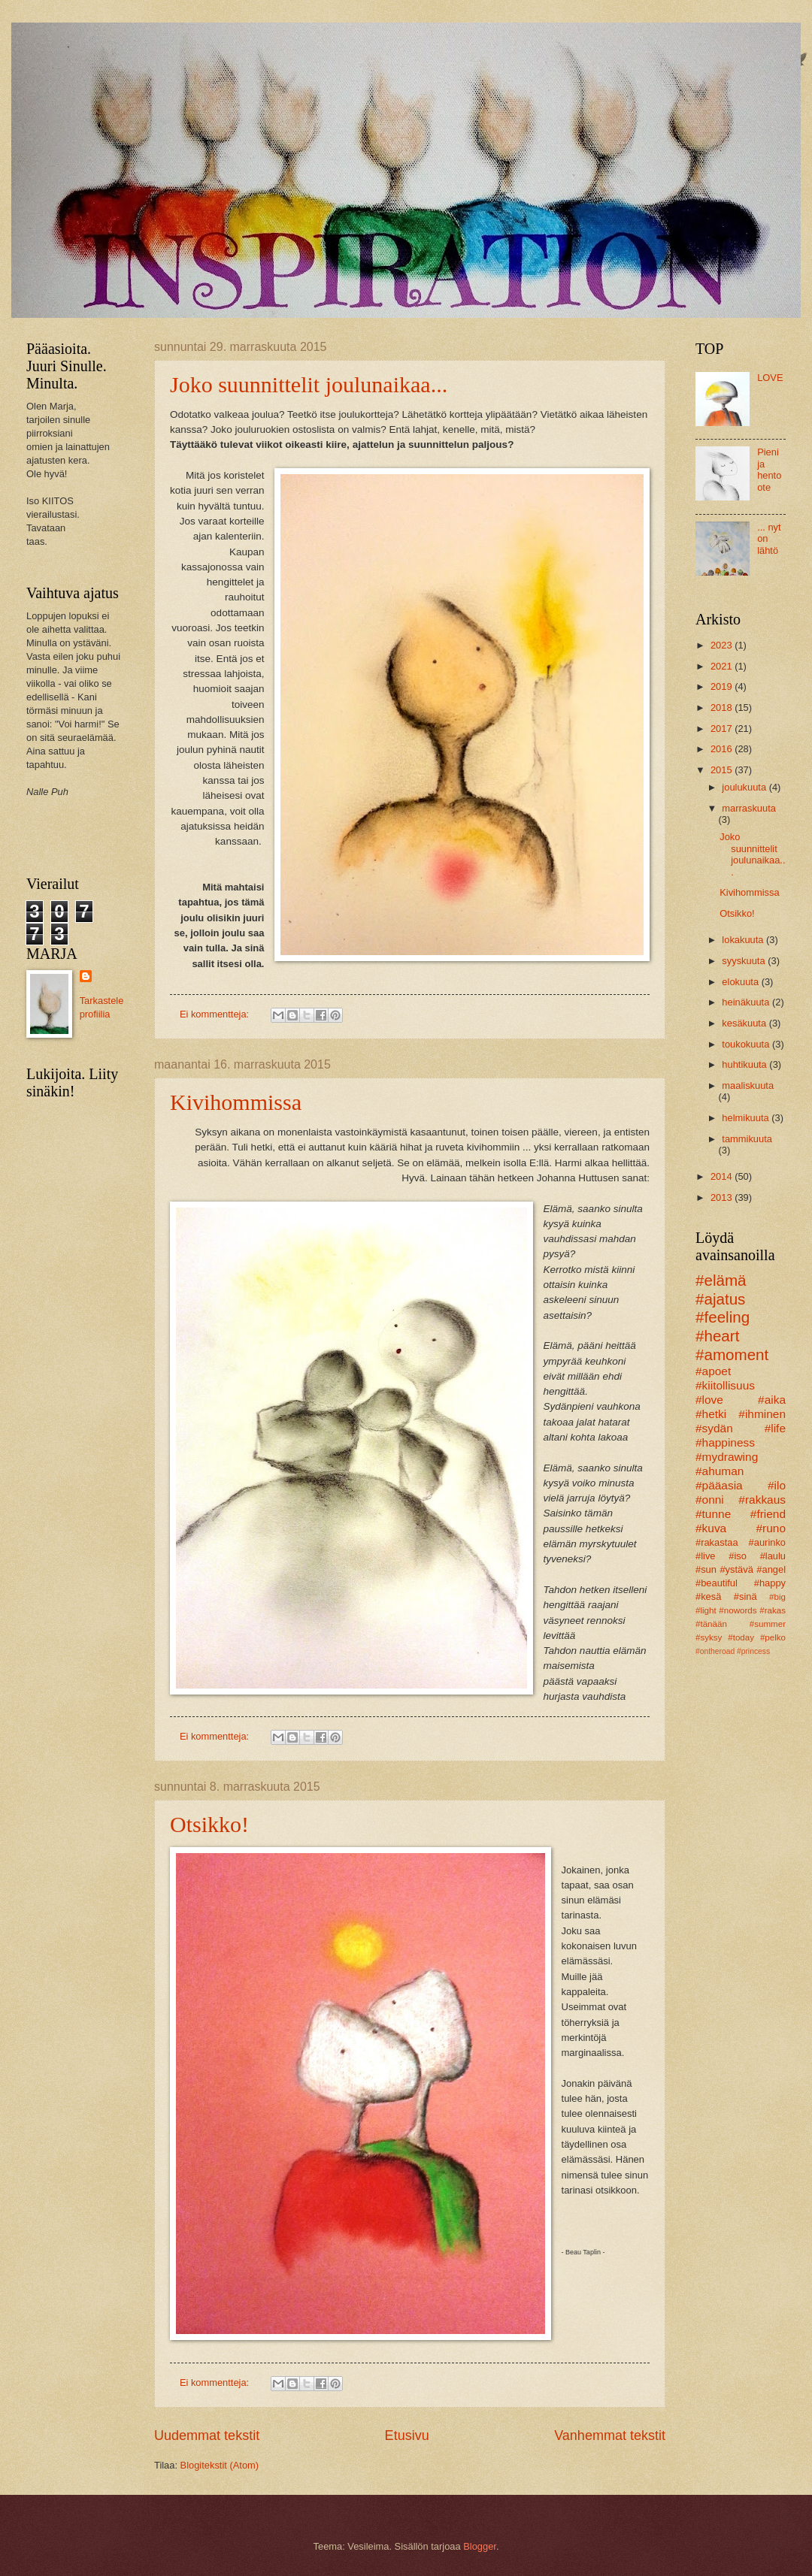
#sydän (714, 1428)
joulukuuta (745, 787)
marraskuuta (749, 808)
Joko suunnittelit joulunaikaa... (308, 384)
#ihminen (762, 1413)
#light (706, 1610)
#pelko (773, 1637)
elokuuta (741, 981)
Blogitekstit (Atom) (219, 2465)
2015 (722, 770)
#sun (706, 1569)
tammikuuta (747, 1138)
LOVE (770, 377)
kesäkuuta (745, 1023)
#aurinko (767, 1542)
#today (741, 1637)
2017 (722, 728)
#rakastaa (716, 1542)
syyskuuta (745, 960)
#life (775, 1428)
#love (709, 1399)
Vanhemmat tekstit (609, 2435)
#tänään (711, 1623)
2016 (722, 748)
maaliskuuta (748, 1085)
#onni (709, 1499)
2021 (722, 666)
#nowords (737, 1610)
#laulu (773, 1556)
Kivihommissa (235, 1102)
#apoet (713, 1371)
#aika (772, 1399)
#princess (753, 1651)
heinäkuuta (747, 1002)
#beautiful (716, 1583)
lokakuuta (744, 939)
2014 (722, 1176)
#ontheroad (715, 1651)
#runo (771, 1528)
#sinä (745, 1596)
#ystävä (736, 1569)
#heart (717, 1335)
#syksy (708, 1637)
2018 (722, 707)
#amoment (731, 1354)
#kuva (710, 1528)
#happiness (725, 1442)
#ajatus (720, 1299)
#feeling (722, 1317)
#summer (768, 1623)
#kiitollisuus (725, 1385)
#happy (770, 1583)
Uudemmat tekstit (206, 2435)
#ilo (777, 1485)
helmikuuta (746, 1117)
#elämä (721, 1280)
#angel (771, 1569)
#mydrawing (726, 1456)
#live (705, 1556)
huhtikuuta (745, 1064)
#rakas (772, 1610)
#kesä (708, 1596)
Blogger (479, 2546)
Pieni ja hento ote (769, 469)
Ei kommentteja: (216, 1014)
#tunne (713, 1513)
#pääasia (719, 1485)
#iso (738, 1556)
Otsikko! (209, 1824)
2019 (722, 686)
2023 (722, 645)
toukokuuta (747, 1044)
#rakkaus (762, 1499)
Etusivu (407, 2435)
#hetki (710, 1413)
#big (777, 1596)
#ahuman (719, 1471)
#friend (768, 1513)
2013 (722, 1197)
